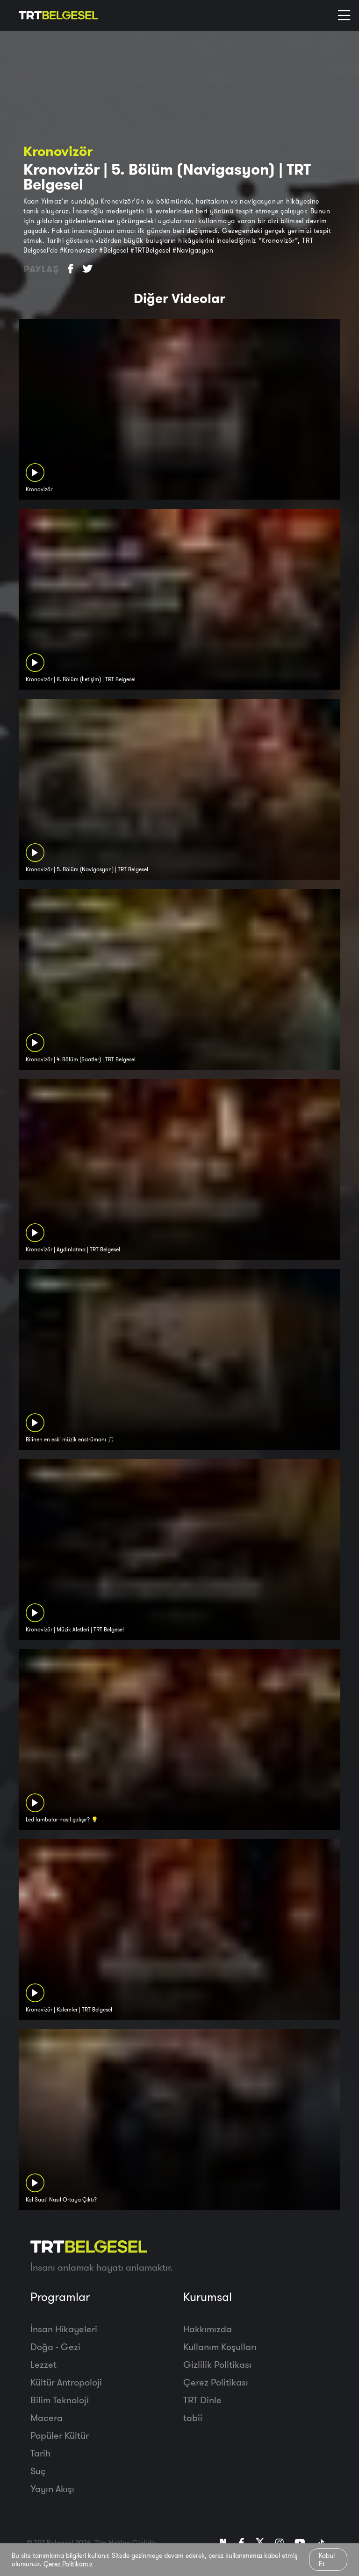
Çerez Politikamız (68, 2564)
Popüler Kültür (59, 2435)
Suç (38, 2471)
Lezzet (43, 2364)
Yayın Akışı (52, 2488)
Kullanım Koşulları (220, 2346)
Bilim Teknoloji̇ (59, 2400)
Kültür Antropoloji (66, 2382)
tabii (192, 2417)
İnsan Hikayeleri (63, 2329)
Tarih (40, 2453)
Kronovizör (58, 151)
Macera (46, 2417)
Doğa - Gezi (55, 2346)
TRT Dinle (202, 2400)
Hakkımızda (207, 2329)
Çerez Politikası (215, 2382)
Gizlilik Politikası (217, 2364)
